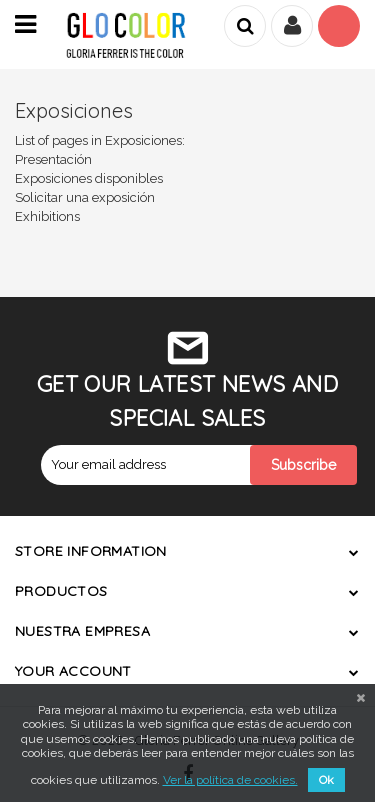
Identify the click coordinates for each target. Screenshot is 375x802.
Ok (326, 780)
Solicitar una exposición (85, 197)
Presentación (53, 159)
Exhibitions (47, 216)
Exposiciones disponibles (89, 178)
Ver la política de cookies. (230, 780)
